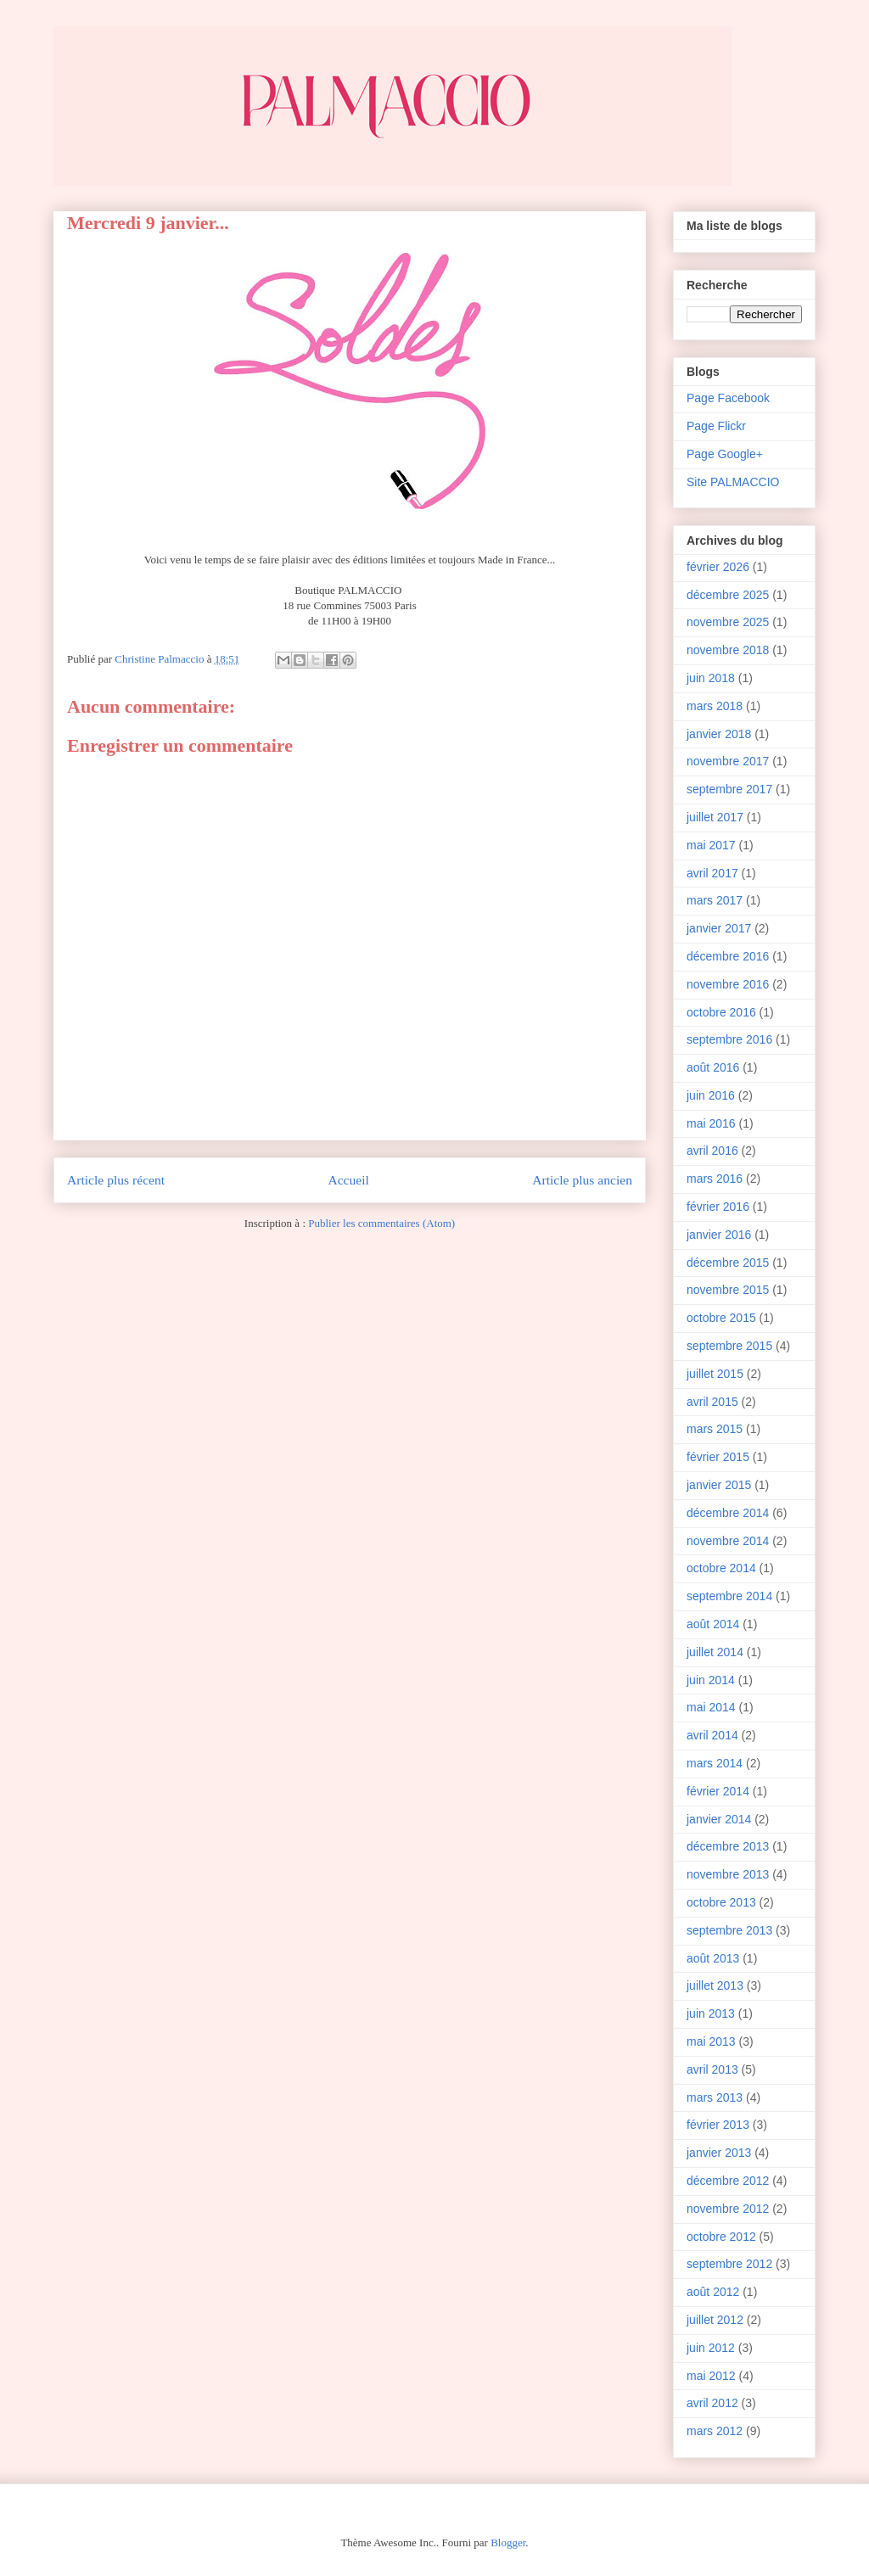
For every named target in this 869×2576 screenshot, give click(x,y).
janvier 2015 (719, 1485)
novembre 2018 (728, 650)
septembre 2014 (729, 1596)
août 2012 (713, 2292)
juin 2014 (711, 1680)
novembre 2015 (728, 1289)
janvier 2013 (719, 2152)
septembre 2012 (729, 2264)
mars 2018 (715, 706)
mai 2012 (711, 2376)
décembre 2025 (728, 595)
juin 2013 (711, 2013)
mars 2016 (715, 1178)
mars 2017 (715, 900)
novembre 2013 (728, 1874)
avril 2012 (712, 2403)
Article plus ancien (582, 1180)
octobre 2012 (721, 2236)
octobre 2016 (721, 1012)
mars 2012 (715, 2431)
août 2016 (713, 1067)
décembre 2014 (728, 1513)
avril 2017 (712, 873)
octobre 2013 (721, 1902)
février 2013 (718, 2124)
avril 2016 (712, 1150)
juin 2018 (711, 678)
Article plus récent (116, 1180)
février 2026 (718, 567)
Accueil (348, 1180)
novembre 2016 (728, 984)
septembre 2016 (729, 1039)
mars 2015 (715, 1429)
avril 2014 (712, 1735)
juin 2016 (711, 1095)
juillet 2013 (715, 1985)
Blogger (508, 2542)
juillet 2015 (715, 1373)
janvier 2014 (719, 1819)
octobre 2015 (721, 1317)
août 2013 (713, 1958)
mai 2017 (711, 845)
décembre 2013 (728, 1846)
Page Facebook (728, 398)
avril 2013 (712, 2069)
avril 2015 (712, 1401)
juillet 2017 (715, 817)
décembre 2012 (728, 2180)
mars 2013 (715, 2097)
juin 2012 (711, 2348)
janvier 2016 (719, 1234)
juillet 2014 (715, 1652)
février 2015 (718, 1457)
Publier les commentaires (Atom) (381, 1223)
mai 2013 (711, 2041)
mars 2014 (715, 1763)
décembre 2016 (728, 956)
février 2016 (718, 1206)
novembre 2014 (728, 1541)
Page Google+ (725, 454)
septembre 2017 (729, 789)
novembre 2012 (728, 2208)
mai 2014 (711, 1707)
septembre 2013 (729, 1930)
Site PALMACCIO (733, 482)
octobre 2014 (721, 1568)
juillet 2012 (715, 2320)
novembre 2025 (728, 622)
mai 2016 (711, 1123)
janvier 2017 (719, 928)
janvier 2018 (719, 734)
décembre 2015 (728, 1262)
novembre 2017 (728, 761)
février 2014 (718, 1791)
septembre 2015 (729, 1345)
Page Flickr (716, 426)
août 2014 (713, 1624)
